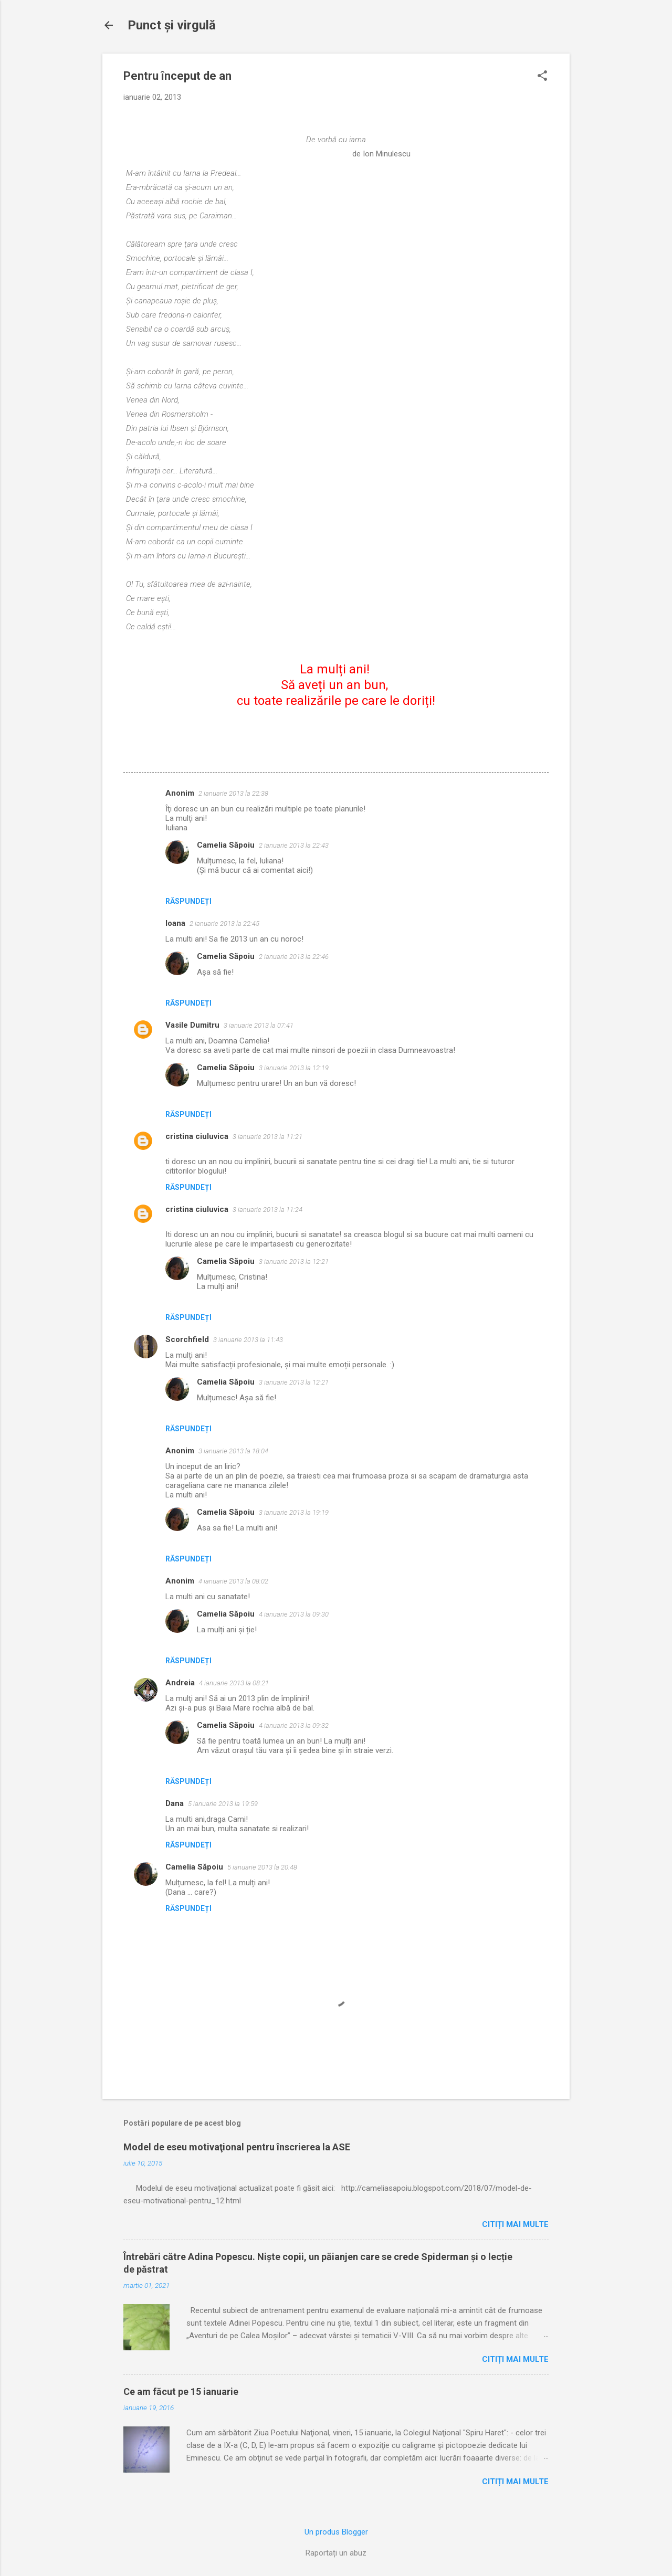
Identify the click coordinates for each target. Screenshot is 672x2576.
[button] (542, 76)
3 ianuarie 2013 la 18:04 (233, 1451)
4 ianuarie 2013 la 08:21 (234, 1683)
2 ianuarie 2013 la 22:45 (224, 923)
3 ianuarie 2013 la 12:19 (294, 1068)
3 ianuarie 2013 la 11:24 (267, 1209)
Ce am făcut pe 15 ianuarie (180, 2391)
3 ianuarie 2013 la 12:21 (294, 1261)
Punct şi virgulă (172, 25)
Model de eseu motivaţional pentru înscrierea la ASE (236, 2146)
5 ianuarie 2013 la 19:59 (223, 1804)
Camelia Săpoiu (226, 845)
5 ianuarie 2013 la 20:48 (262, 1867)
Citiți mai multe (515, 2224)
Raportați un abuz (336, 2553)
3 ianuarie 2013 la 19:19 (294, 1512)
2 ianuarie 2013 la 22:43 (294, 845)
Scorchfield (187, 1339)
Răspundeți (188, 901)
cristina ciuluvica (196, 1136)
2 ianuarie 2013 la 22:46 (294, 956)
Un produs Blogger (336, 2532)
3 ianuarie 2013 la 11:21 (267, 1137)
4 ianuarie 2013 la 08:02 (233, 1581)
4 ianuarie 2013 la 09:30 (294, 1614)
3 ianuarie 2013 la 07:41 (258, 1025)
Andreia (180, 1682)
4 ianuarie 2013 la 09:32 (294, 1725)
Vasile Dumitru (192, 1025)
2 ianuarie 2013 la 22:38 (233, 793)
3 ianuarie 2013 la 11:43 (248, 1340)
